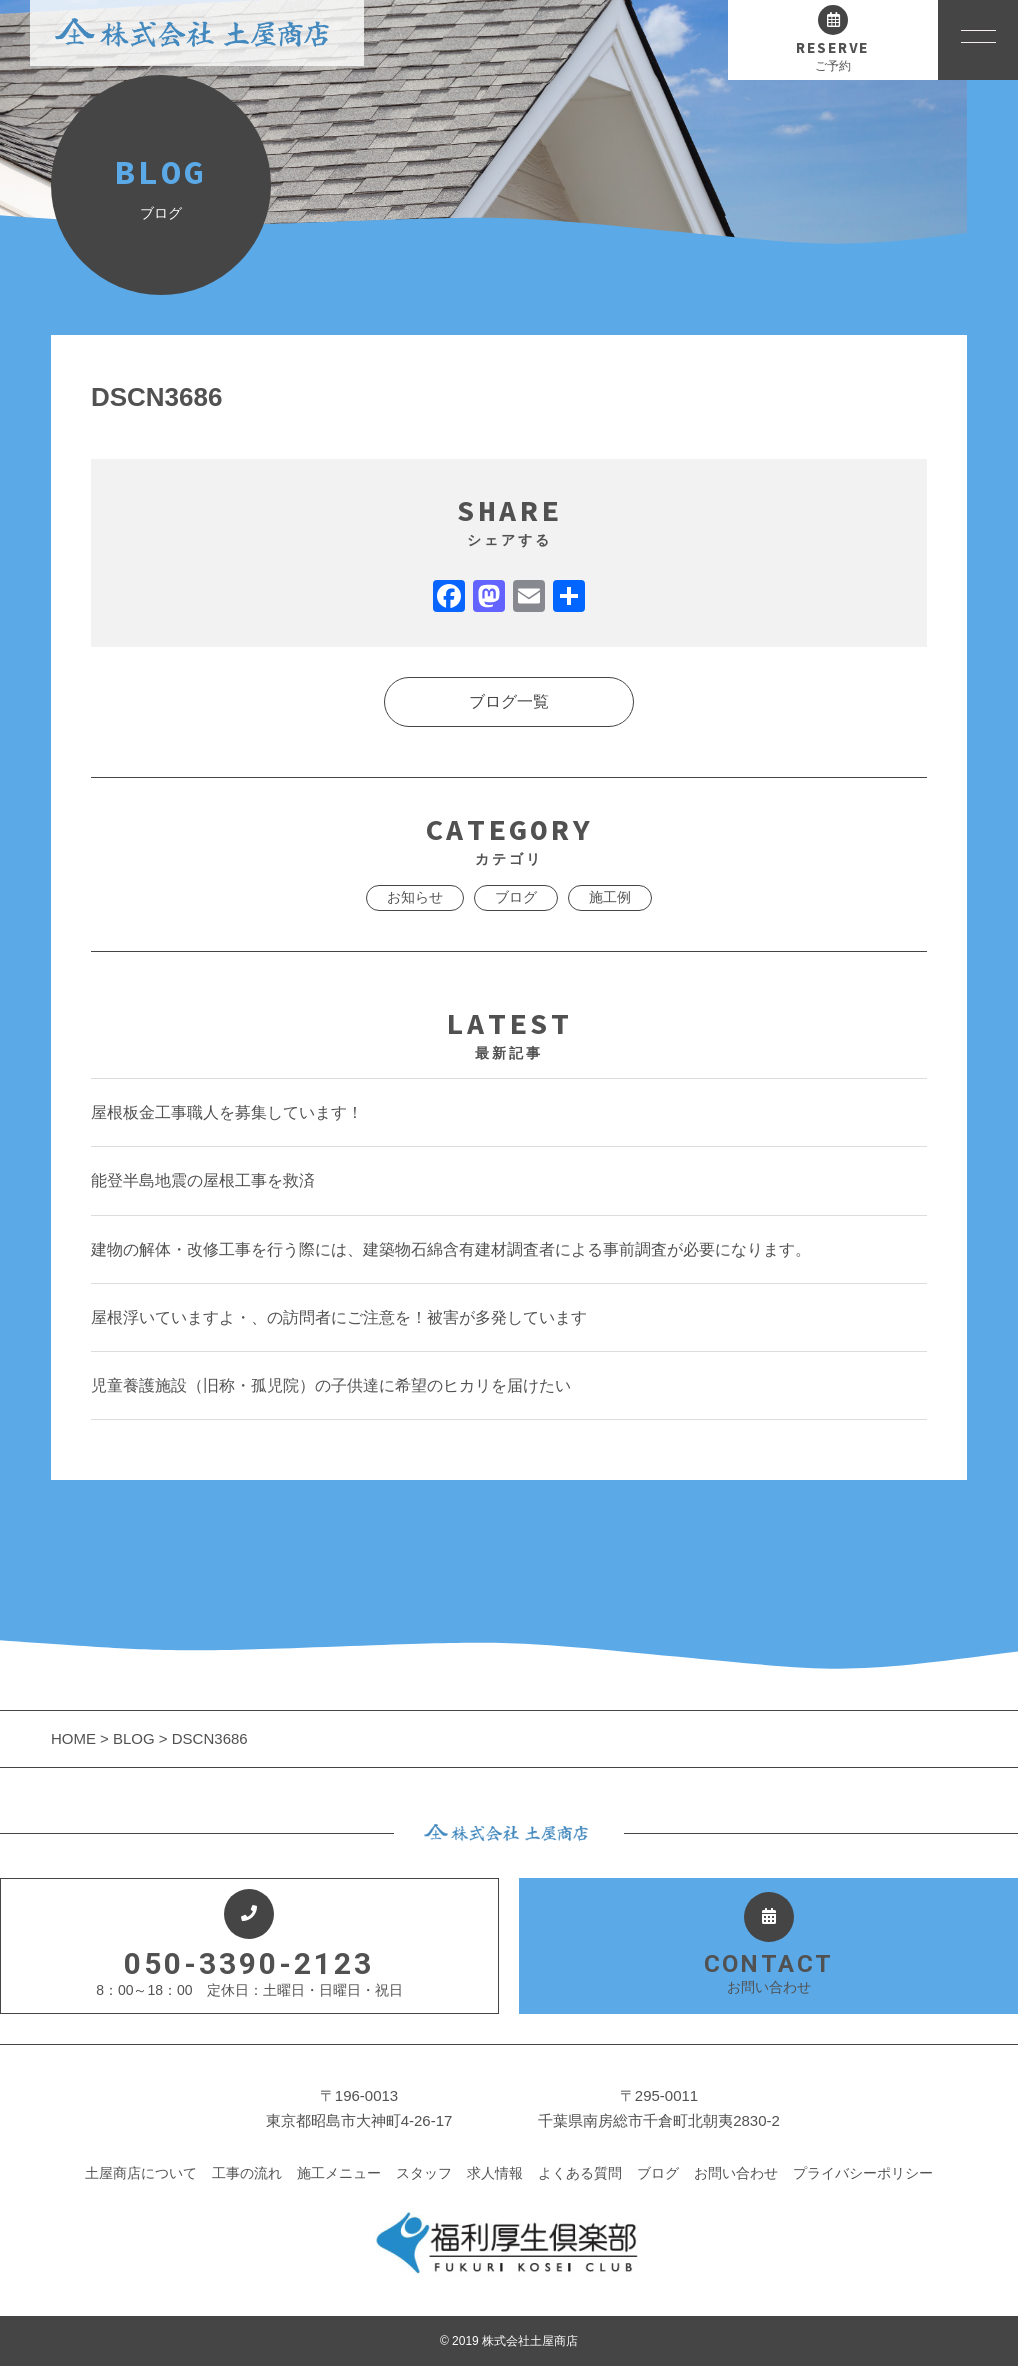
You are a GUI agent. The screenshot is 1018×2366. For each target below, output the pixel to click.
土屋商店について (141, 2173)
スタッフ (424, 2173)
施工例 (610, 897)
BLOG (134, 1738)
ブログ (516, 897)
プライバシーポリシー (863, 2173)
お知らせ (415, 897)
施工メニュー (339, 2173)
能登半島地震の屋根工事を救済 (203, 1180)
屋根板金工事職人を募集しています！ (227, 1112)
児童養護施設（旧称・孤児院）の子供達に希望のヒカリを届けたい (331, 1385)
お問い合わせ (736, 2173)
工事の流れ (247, 2173)
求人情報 (495, 2173)
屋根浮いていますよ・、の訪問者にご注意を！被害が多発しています (339, 1317)
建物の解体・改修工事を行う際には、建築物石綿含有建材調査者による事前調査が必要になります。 (451, 1249)
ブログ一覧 (509, 701)
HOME (75, 1738)
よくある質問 (580, 2173)
